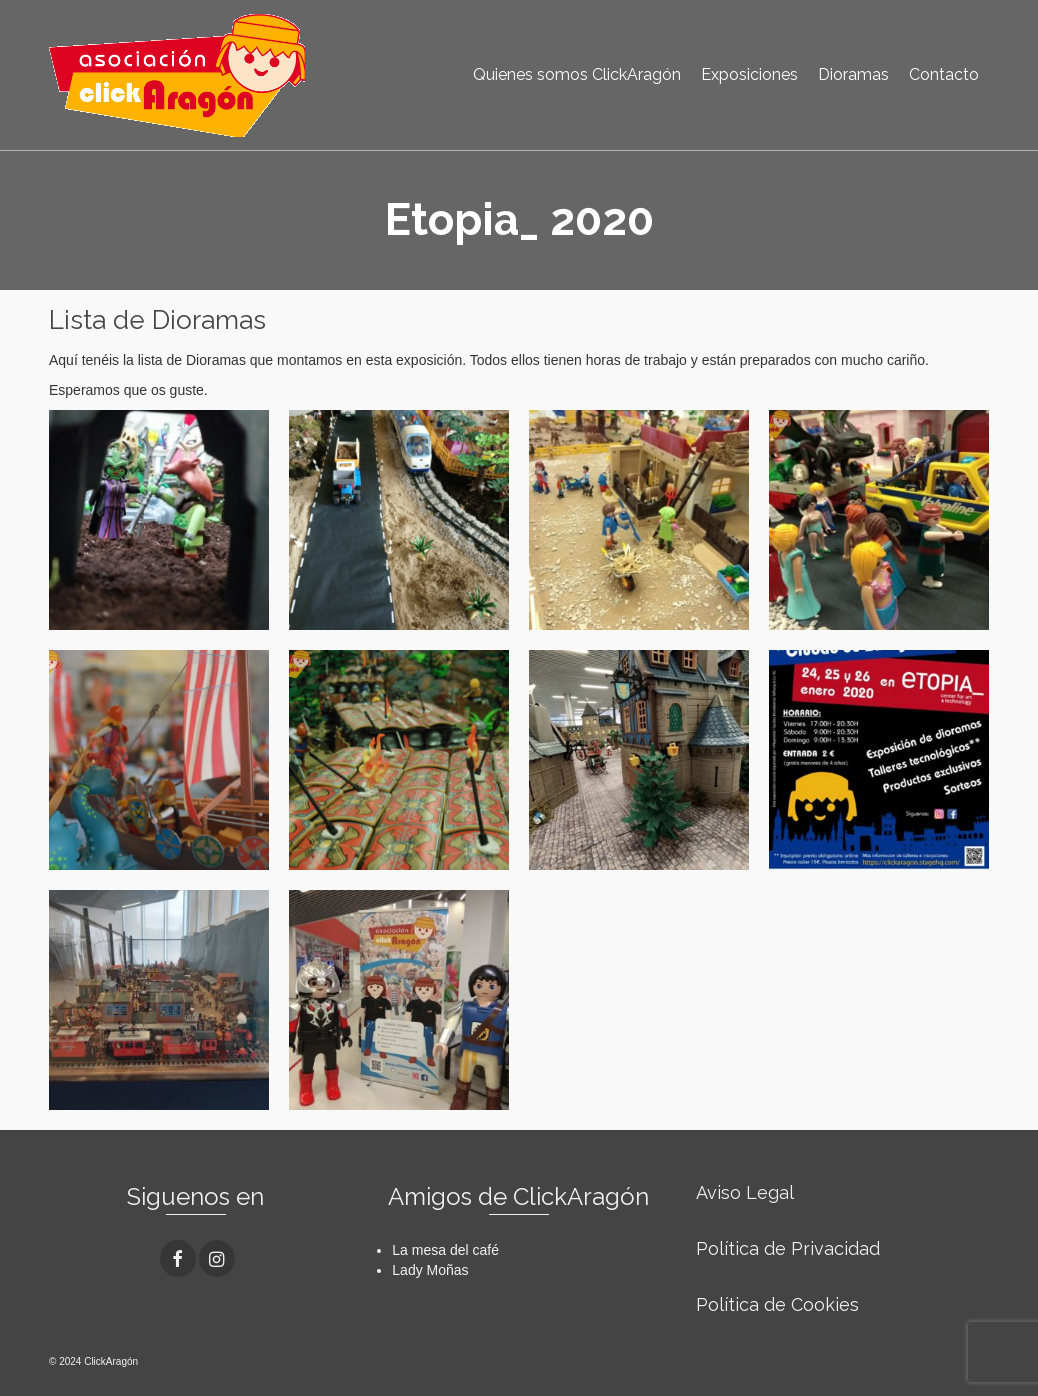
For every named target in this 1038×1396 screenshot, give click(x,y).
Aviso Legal (745, 1192)
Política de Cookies (777, 1304)
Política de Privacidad (788, 1248)
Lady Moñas (430, 1270)
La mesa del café (445, 1250)
